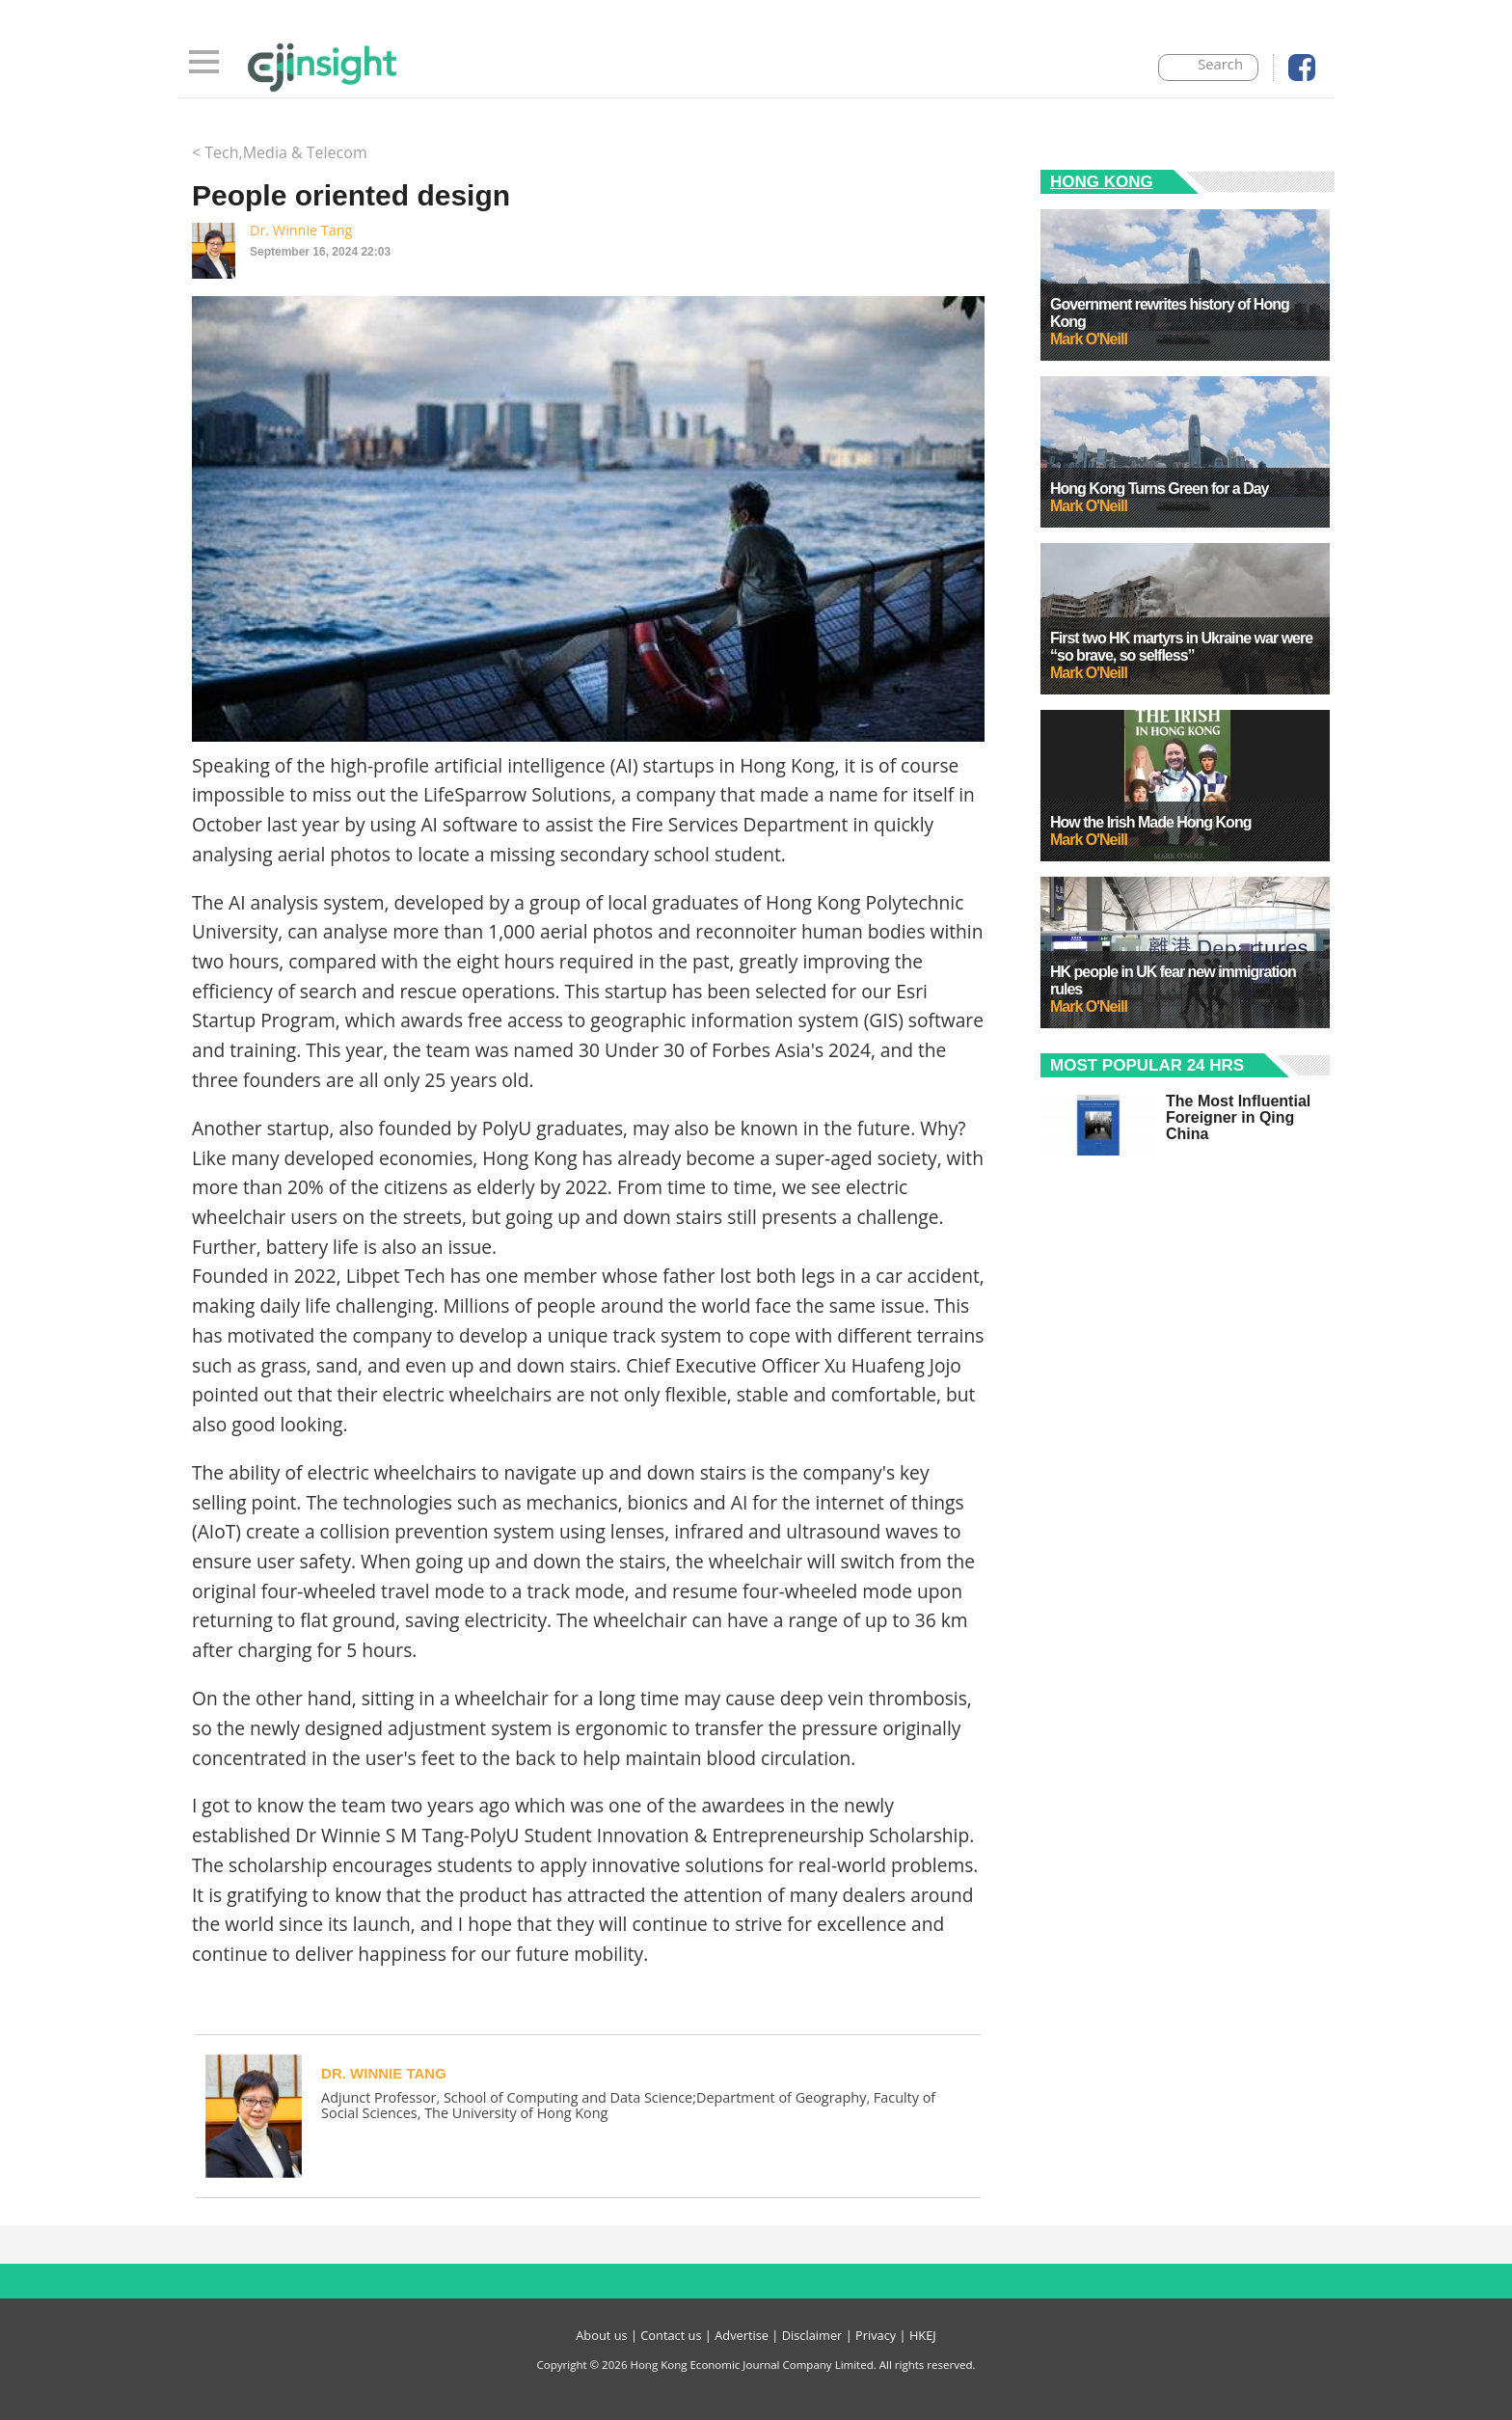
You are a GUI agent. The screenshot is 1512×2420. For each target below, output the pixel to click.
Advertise (742, 2335)
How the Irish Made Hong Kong (1150, 822)
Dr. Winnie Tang (301, 230)
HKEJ (922, 2335)
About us (601, 2335)
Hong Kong (1101, 182)
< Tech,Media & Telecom (279, 152)
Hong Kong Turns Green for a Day (1159, 488)
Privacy (875, 2335)
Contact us (670, 2335)
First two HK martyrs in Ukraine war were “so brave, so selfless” (1181, 647)
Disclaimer (812, 2335)
